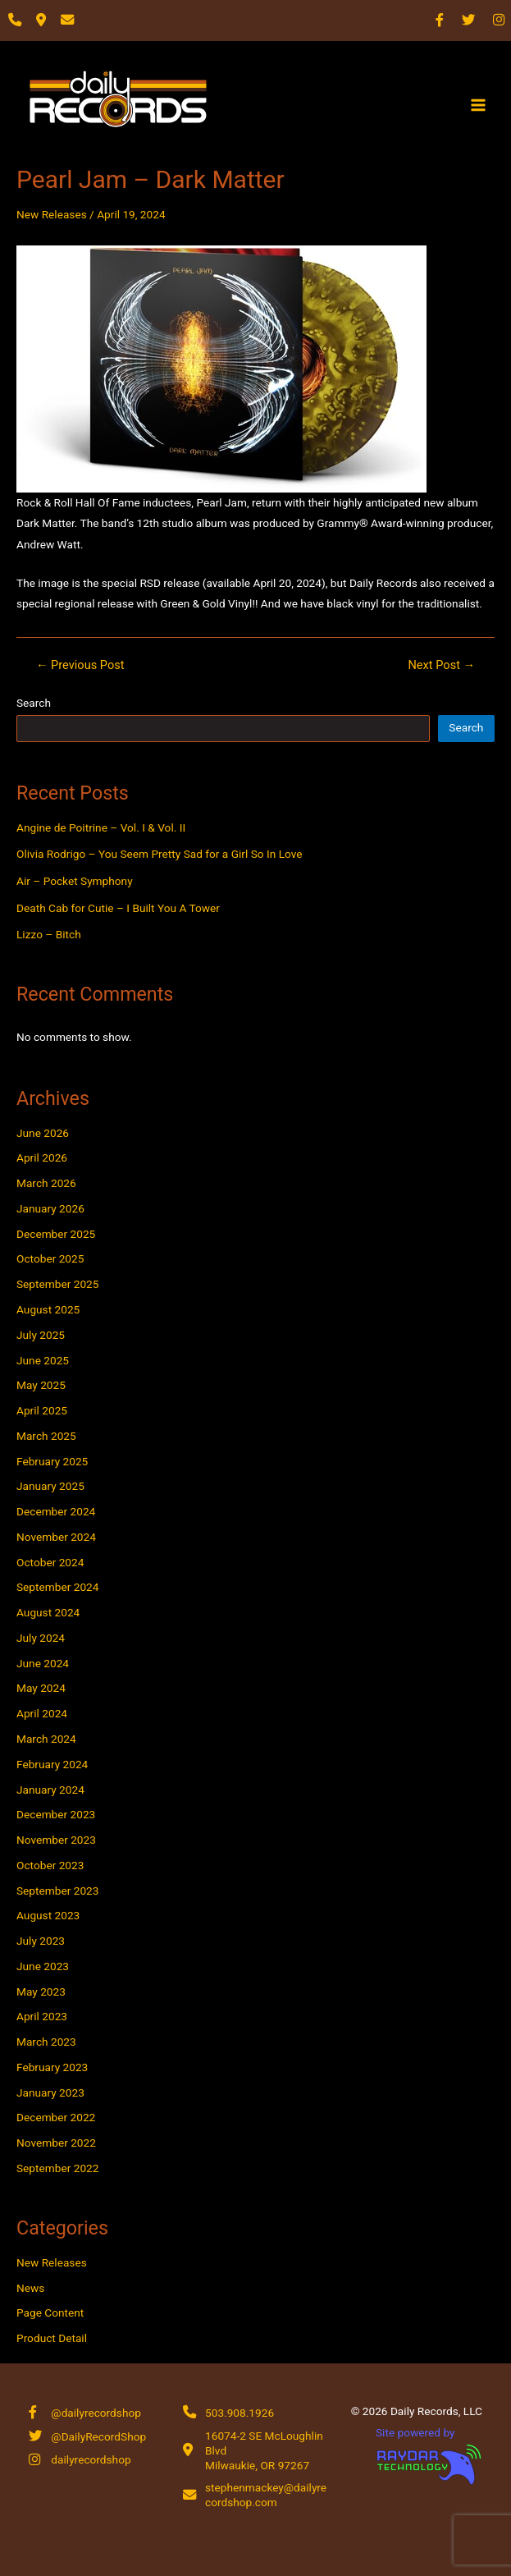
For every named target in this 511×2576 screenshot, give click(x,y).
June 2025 (42, 1360)
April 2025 (41, 1410)
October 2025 (50, 1258)
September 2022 (57, 2168)
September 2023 (57, 1890)
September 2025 (57, 1283)
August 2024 (48, 1612)
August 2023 (48, 1915)
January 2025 (50, 1485)
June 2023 (42, 1966)
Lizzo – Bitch (48, 934)
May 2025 (41, 1384)
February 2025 (52, 1461)
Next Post (441, 665)
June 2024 (42, 1663)
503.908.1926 (239, 2412)
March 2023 (46, 2041)
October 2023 (50, 1865)
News (30, 2287)
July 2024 (40, 1637)
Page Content (50, 2312)
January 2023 (50, 2092)
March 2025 (46, 1435)
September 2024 (57, 1586)
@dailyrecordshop (96, 2412)
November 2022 (56, 2142)
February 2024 (52, 1764)
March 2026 (46, 1182)
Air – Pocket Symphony (74, 880)
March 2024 (46, 1738)
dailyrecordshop (90, 2459)
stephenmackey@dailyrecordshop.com (265, 2495)
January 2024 (50, 1789)
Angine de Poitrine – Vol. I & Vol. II (100, 827)
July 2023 (40, 1940)
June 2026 (42, 1132)
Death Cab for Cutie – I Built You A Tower (118, 907)
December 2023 (55, 1814)
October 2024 (50, 1562)
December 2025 (55, 1233)
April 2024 (41, 1713)
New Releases (51, 214)
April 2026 (41, 1157)
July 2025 (40, 1334)
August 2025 (48, 1309)
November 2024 (56, 1536)
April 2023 (41, 2016)
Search (33, 702)
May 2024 (41, 1687)
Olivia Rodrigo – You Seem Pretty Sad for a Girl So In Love (159, 853)
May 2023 (41, 1991)
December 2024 (55, 1511)
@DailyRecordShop (98, 2436)
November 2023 (56, 1839)
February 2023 (52, 2067)
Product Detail (51, 2338)
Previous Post (80, 665)
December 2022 (55, 2117)
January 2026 (50, 1208)
